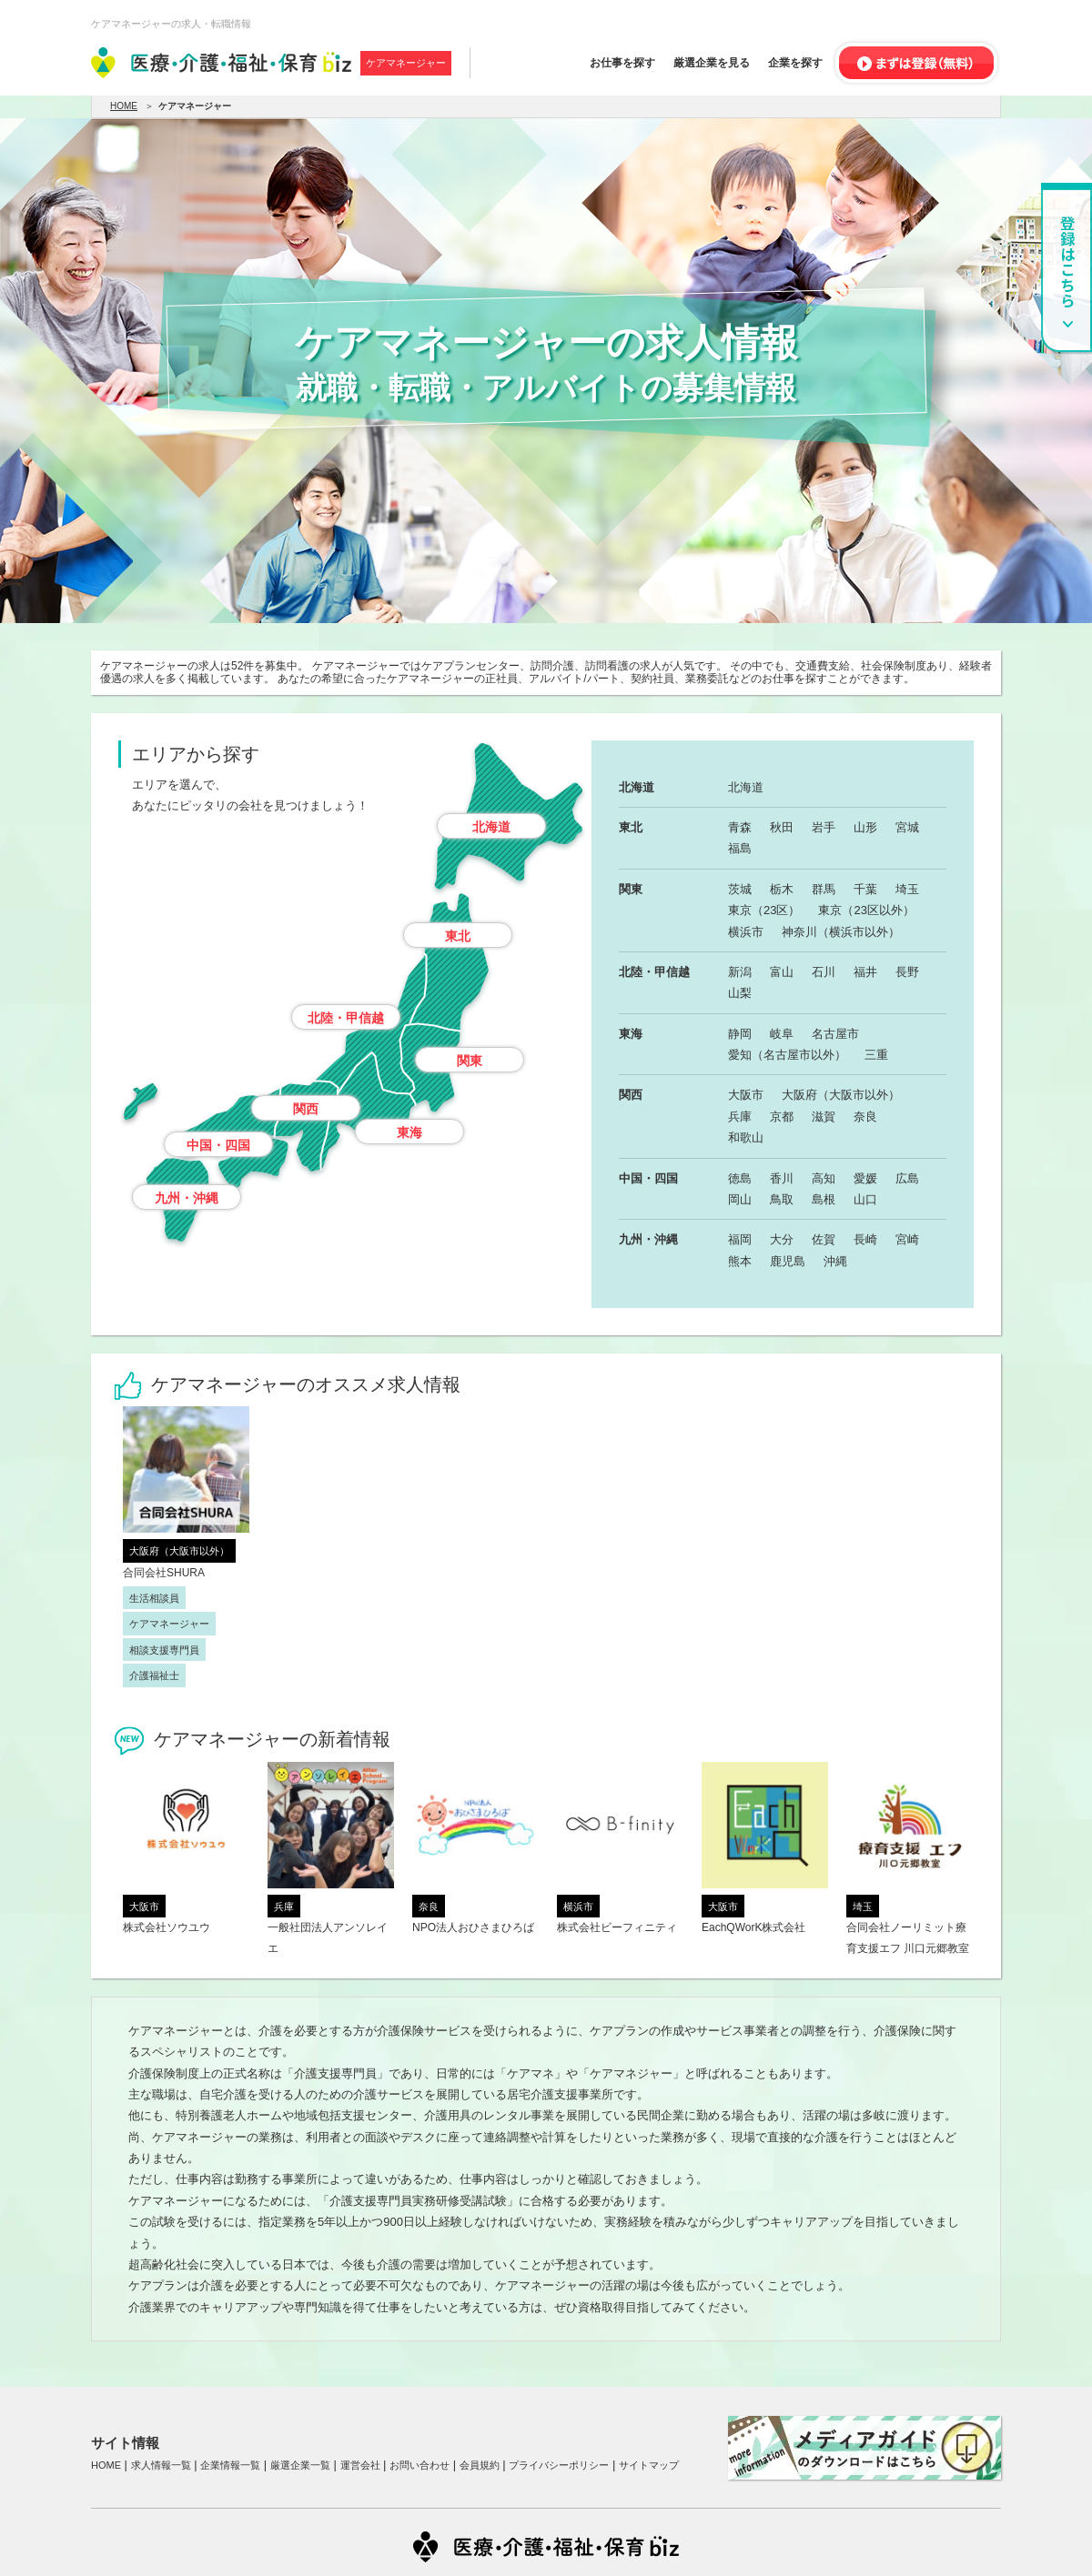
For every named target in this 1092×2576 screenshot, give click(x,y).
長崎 (865, 1239)
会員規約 (480, 2465)
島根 (823, 1199)
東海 (409, 1132)
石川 (823, 972)
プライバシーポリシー (559, 2465)
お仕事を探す (622, 62)
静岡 (740, 1034)
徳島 (740, 1178)
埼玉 (907, 889)
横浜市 (745, 932)
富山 (782, 972)
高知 (823, 1178)
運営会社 (360, 2465)
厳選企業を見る (711, 62)
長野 (907, 972)
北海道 (491, 827)
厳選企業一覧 (300, 2465)
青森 (740, 827)
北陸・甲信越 (346, 1018)
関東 (469, 1060)
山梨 (740, 993)
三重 (876, 1055)
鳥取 (782, 1199)
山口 (865, 1199)
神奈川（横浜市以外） (841, 932)
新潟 (740, 972)
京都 (782, 1116)
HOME (123, 106)
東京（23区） (764, 910)
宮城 (907, 827)
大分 (782, 1239)
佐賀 (823, 1239)
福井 (865, 972)
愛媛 (865, 1178)
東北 (457, 936)
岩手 (823, 827)
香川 (782, 1178)
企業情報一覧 (230, 2465)
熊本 (740, 1261)
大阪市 (745, 1095)
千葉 (865, 889)
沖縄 (835, 1261)
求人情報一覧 (161, 2465)
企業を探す (795, 62)
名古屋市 (835, 1034)
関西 (305, 1109)
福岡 (740, 1239)
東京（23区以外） (866, 910)
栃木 (782, 889)
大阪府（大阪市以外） (841, 1095)
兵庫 (740, 1116)
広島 (907, 1178)
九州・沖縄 (186, 1198)
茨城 (740, 889)
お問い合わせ (419, 2465)
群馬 (823, 889)
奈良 (865, 1116)
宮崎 (907, 1239)
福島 (740, 848)
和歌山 (745, 1137)
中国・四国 (218, 1145)
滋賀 (823, 1116)
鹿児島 (787, 1261)
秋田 (782, 827)
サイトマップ (649, 2465)
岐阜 (782, 1034)
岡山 (740, 1199)
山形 (865, 827)
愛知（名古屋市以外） (787, 1055)
